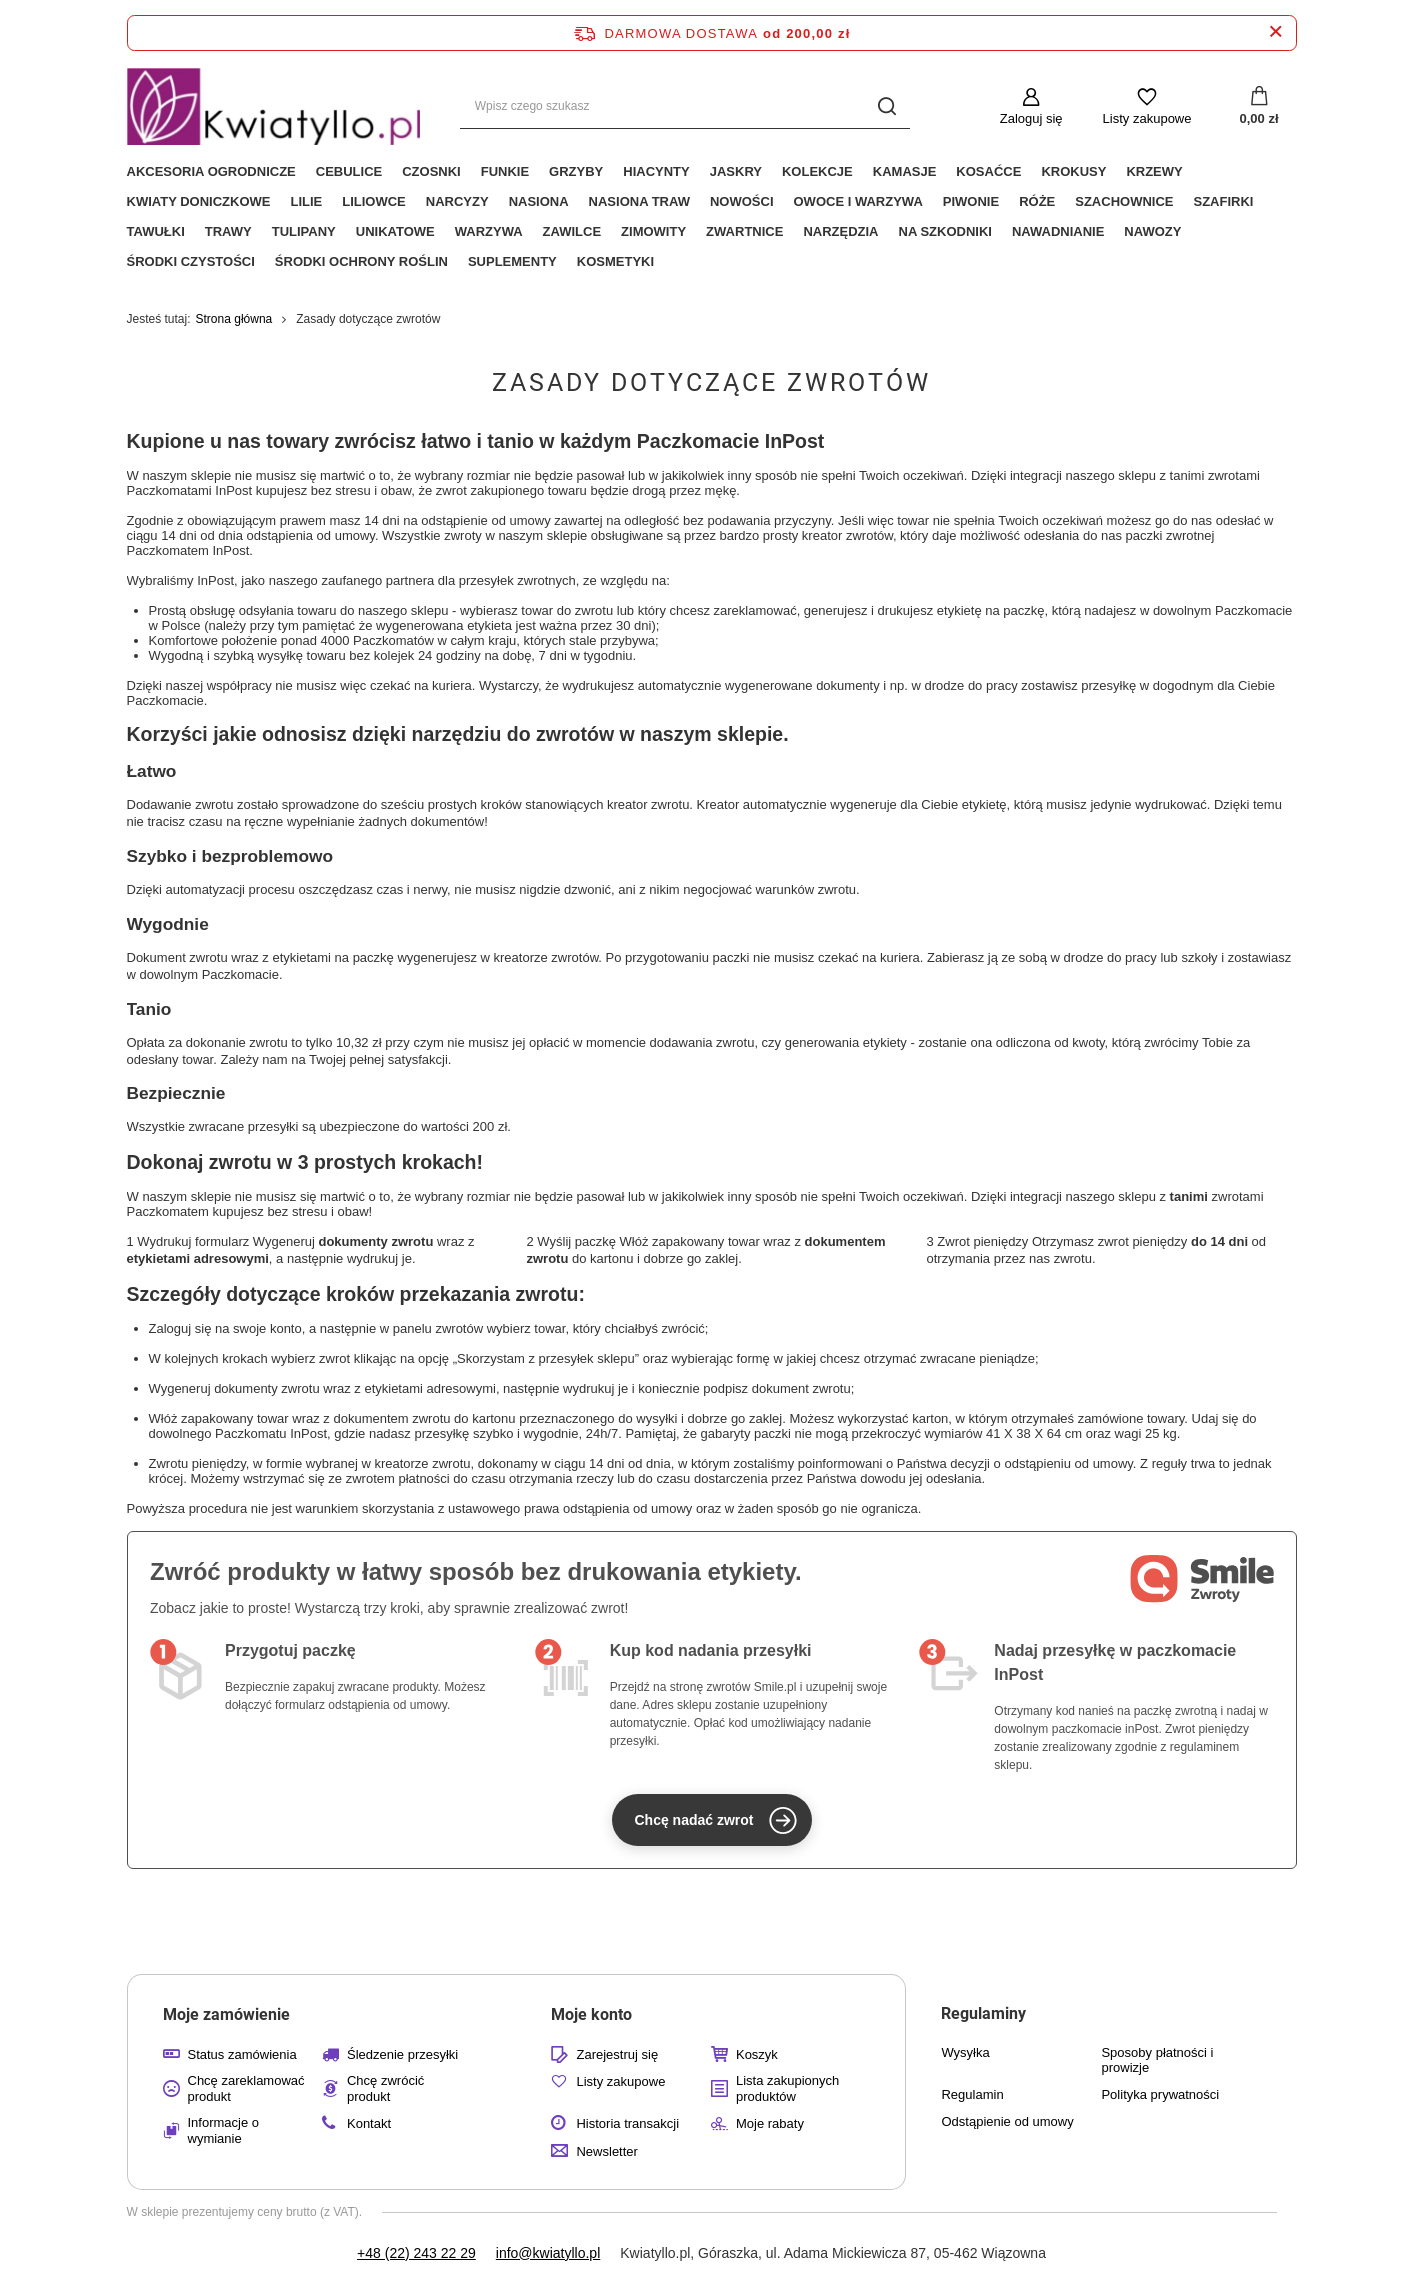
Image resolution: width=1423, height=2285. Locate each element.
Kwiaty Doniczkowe (199, 201)
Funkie (505, 171)
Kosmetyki (615, 261)
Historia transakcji (627, 2123)
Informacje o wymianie (224, 2130)
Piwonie (971, 201)
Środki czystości (191, 261)
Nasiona (539, 201)
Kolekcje (817, 171)
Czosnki (431, 171)
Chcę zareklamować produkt (246, 2088)
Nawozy (1152, 231)
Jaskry (736, 171)
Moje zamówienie (226, 2014)
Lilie (306, 201)
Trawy (228, 231)
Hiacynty (656, 171)
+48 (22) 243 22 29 (416, 2253)
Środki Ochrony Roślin (361, 261)
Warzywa (489, 231)
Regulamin (972, 2094)
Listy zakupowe (1147, 118)
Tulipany (304, 231)
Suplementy (512, 261)
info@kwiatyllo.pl (548, 2253)
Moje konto (591, 2014)
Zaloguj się (1031, 118)
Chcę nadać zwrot (715, 1820)
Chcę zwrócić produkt (385, 2088)
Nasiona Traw (639, 201)
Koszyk (757, 2054)
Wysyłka (965, 2052)
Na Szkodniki (945, 231)
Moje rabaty (770, 2123)
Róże (1037, 201)
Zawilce (572, 231)
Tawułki (156, 231)
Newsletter (606, 2151)
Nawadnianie (1058, 231)
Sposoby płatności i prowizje (1157, 2060)
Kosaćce (988, 171)
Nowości (742, 201)
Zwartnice (744, 231)
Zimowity (653, 231)
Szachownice (1124, 201)
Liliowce (374, 201)
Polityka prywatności (1160, 2094)
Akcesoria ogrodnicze (211, 171)
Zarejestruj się (617, 2054)
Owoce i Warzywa (858, 201)
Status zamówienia (242, 2054)
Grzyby (576, 171)
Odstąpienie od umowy (1007, 2121)
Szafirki (1223, 201)
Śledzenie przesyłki (402, 2054)
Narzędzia (840, 231)
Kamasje (905, 171)
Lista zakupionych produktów (787, 2088)
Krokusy (1073, 171)
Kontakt (369, 2123)
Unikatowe (395, 231)
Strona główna (234, 319)
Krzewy (1154, 171)
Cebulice (349, 171)
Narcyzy (457, 201)
